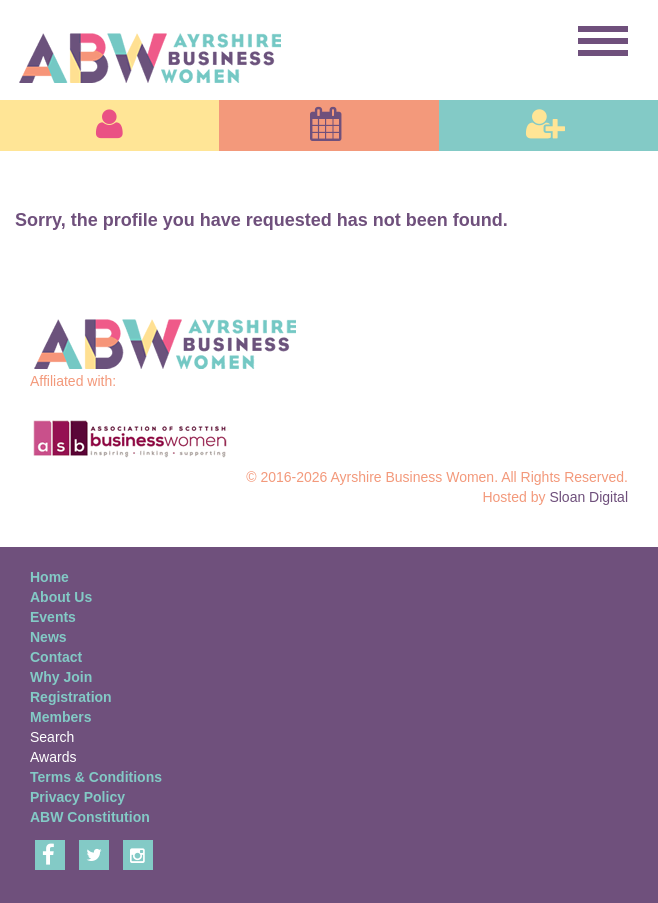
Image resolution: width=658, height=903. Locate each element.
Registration (71, 697)
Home (49, 577)
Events (53, 617)
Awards (53, 757)
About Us (61, 597)
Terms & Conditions (96, 777)
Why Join (61, 677)
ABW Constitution (90, 817)
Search (52, 737)
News (48, 637)
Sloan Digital (588, 497)
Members (60, 717)
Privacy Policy (77, 797)
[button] (109, 125)
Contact (56, 657)
